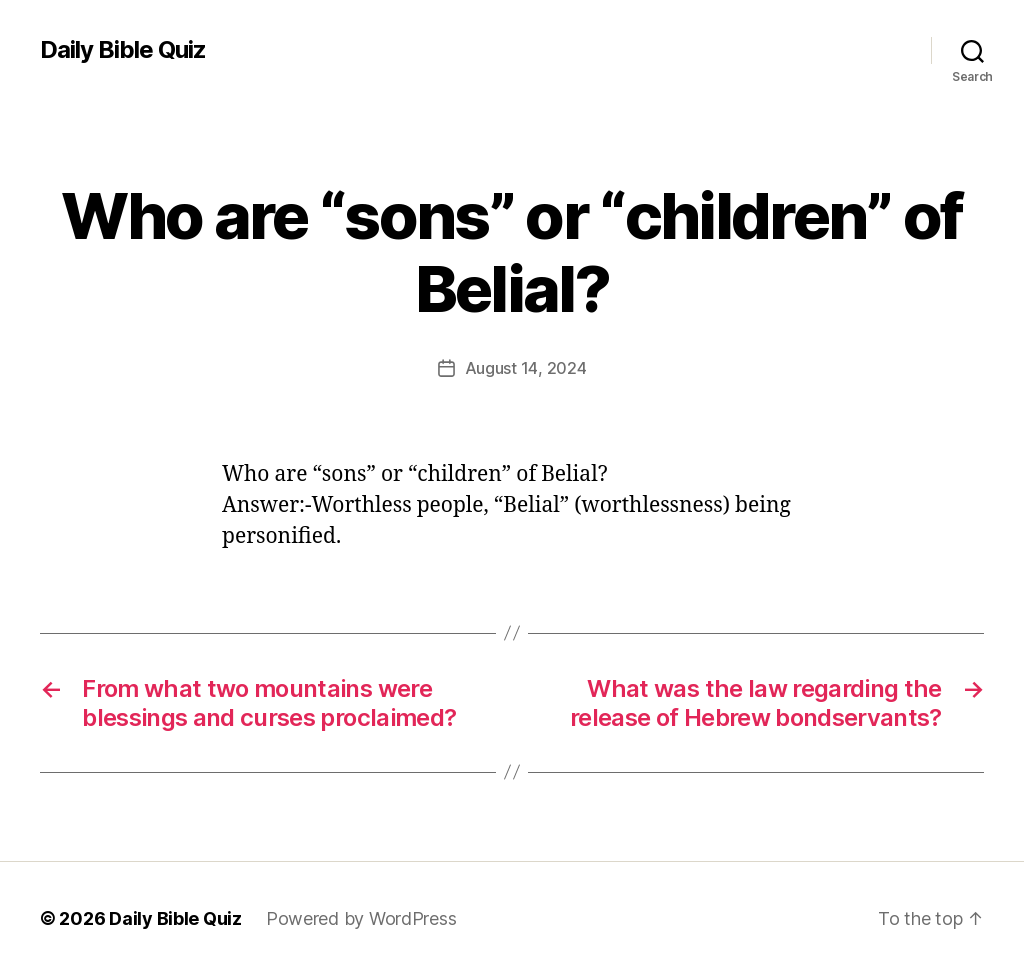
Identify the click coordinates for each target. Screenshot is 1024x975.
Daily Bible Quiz (123, 50)
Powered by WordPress (361, 918)
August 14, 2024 (526, 368)
